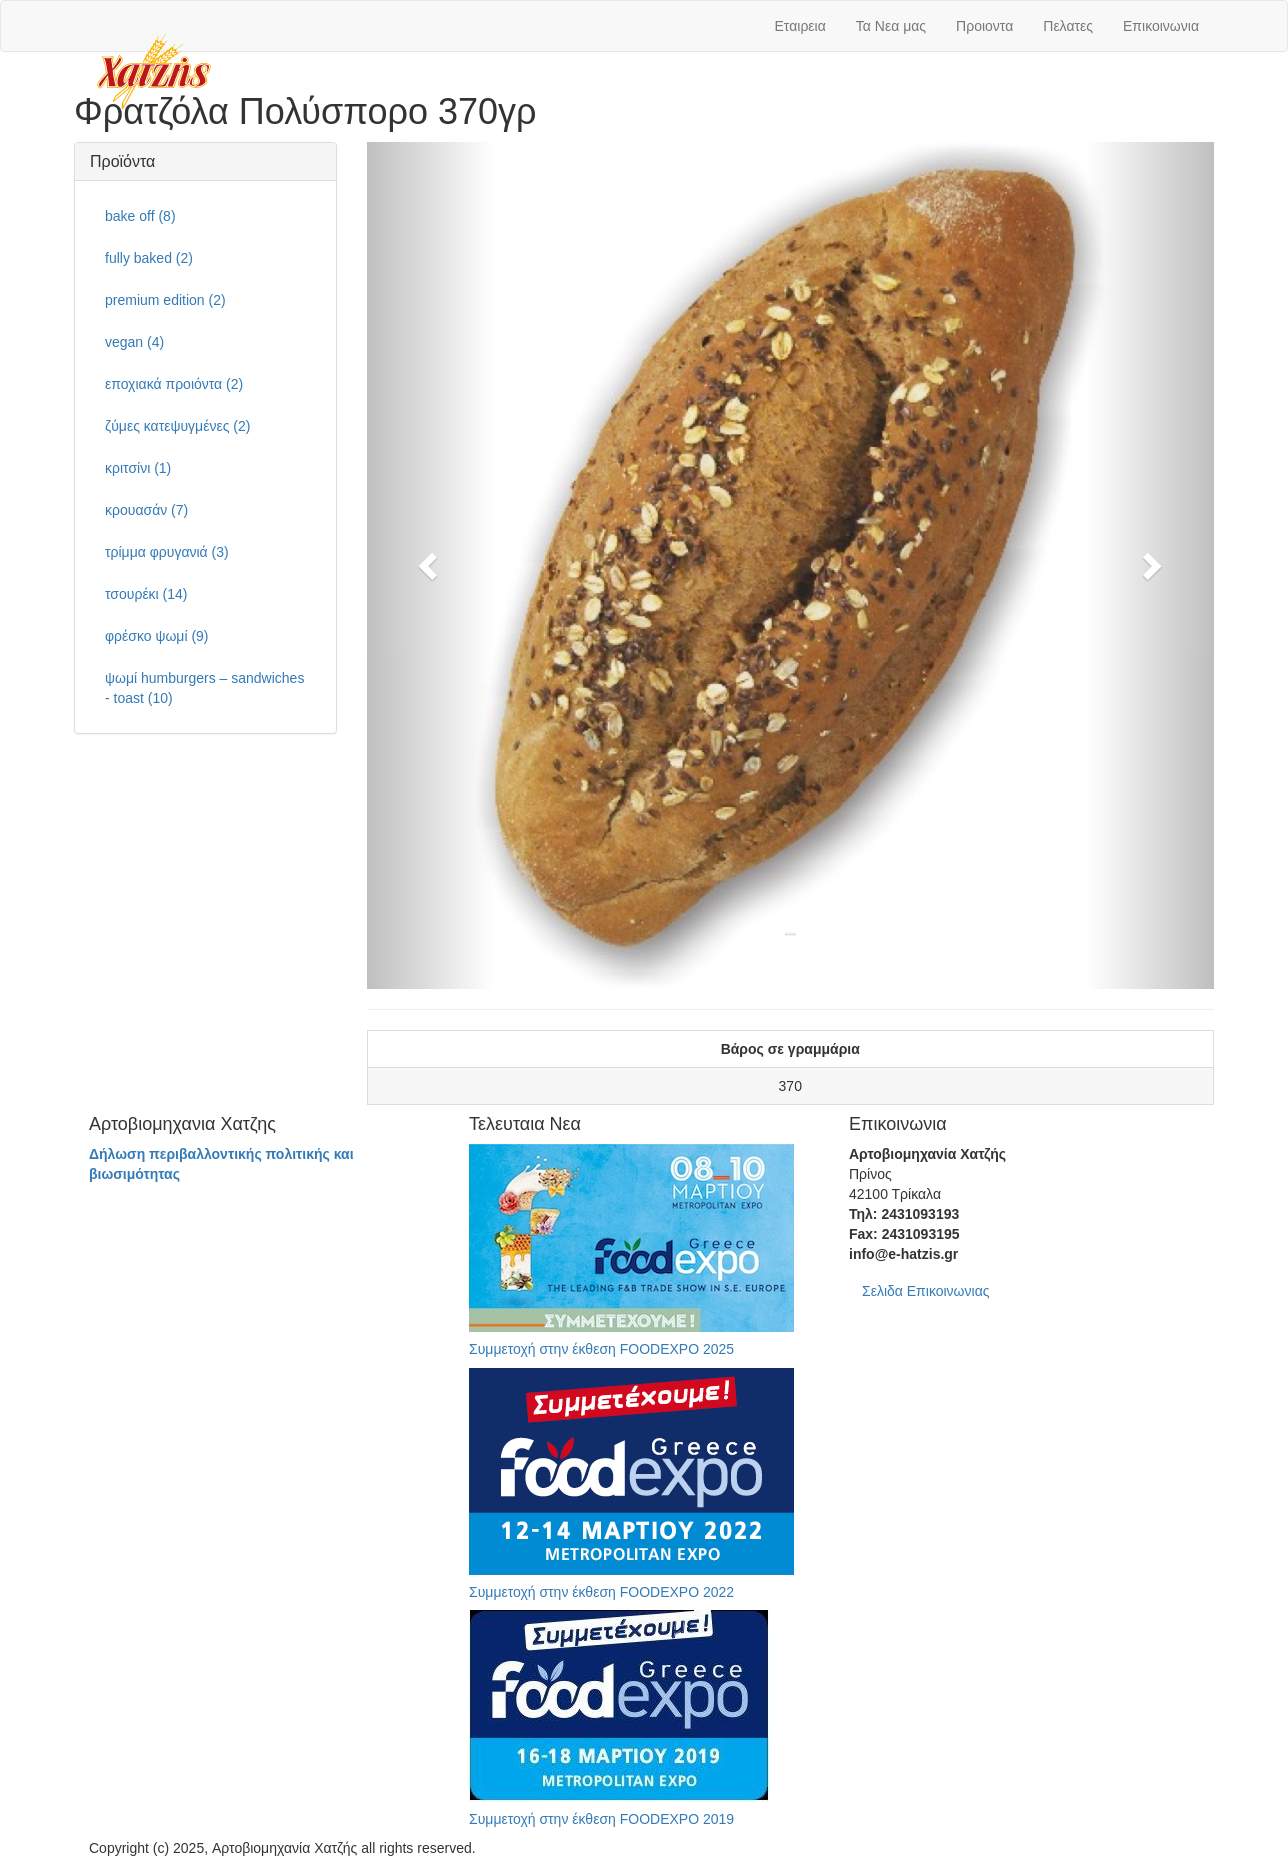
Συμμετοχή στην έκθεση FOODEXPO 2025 (601, 1349)
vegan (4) (134, 342)
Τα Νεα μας (891, 26)
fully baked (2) (149, 258)
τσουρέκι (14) (146, 594)
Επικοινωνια (1161, 26)
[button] (430, 566)
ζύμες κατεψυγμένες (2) (177, 426)
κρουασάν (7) (146, 510)
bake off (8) (140, 216)
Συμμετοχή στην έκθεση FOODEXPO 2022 (601, 1592)
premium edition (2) (165, 300)
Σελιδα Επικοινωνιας (926, 1291)
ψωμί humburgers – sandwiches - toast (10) (204, 688)
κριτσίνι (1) (138, 468)
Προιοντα (984, 26)
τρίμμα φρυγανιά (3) (167, 552)
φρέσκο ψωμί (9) (157, 636)
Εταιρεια (800, 26)
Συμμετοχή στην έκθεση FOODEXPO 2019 (601, 1819)
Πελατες (1068, 26)
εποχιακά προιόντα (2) (174, 384)
